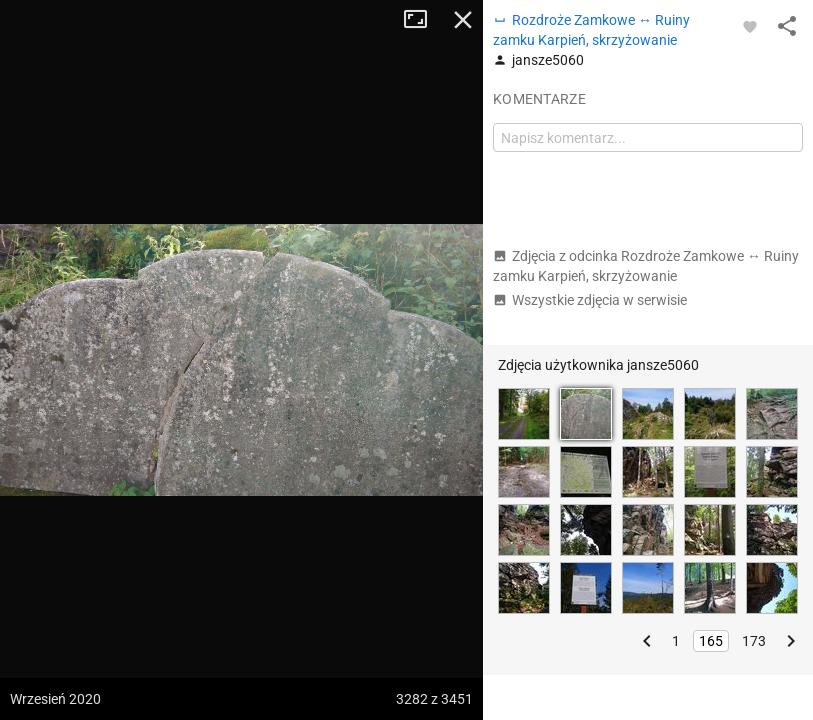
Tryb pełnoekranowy (423, 20)
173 (754, 641)
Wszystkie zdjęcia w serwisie (590, 300)
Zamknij (463, 20)
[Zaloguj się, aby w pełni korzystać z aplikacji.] (750, 26)
